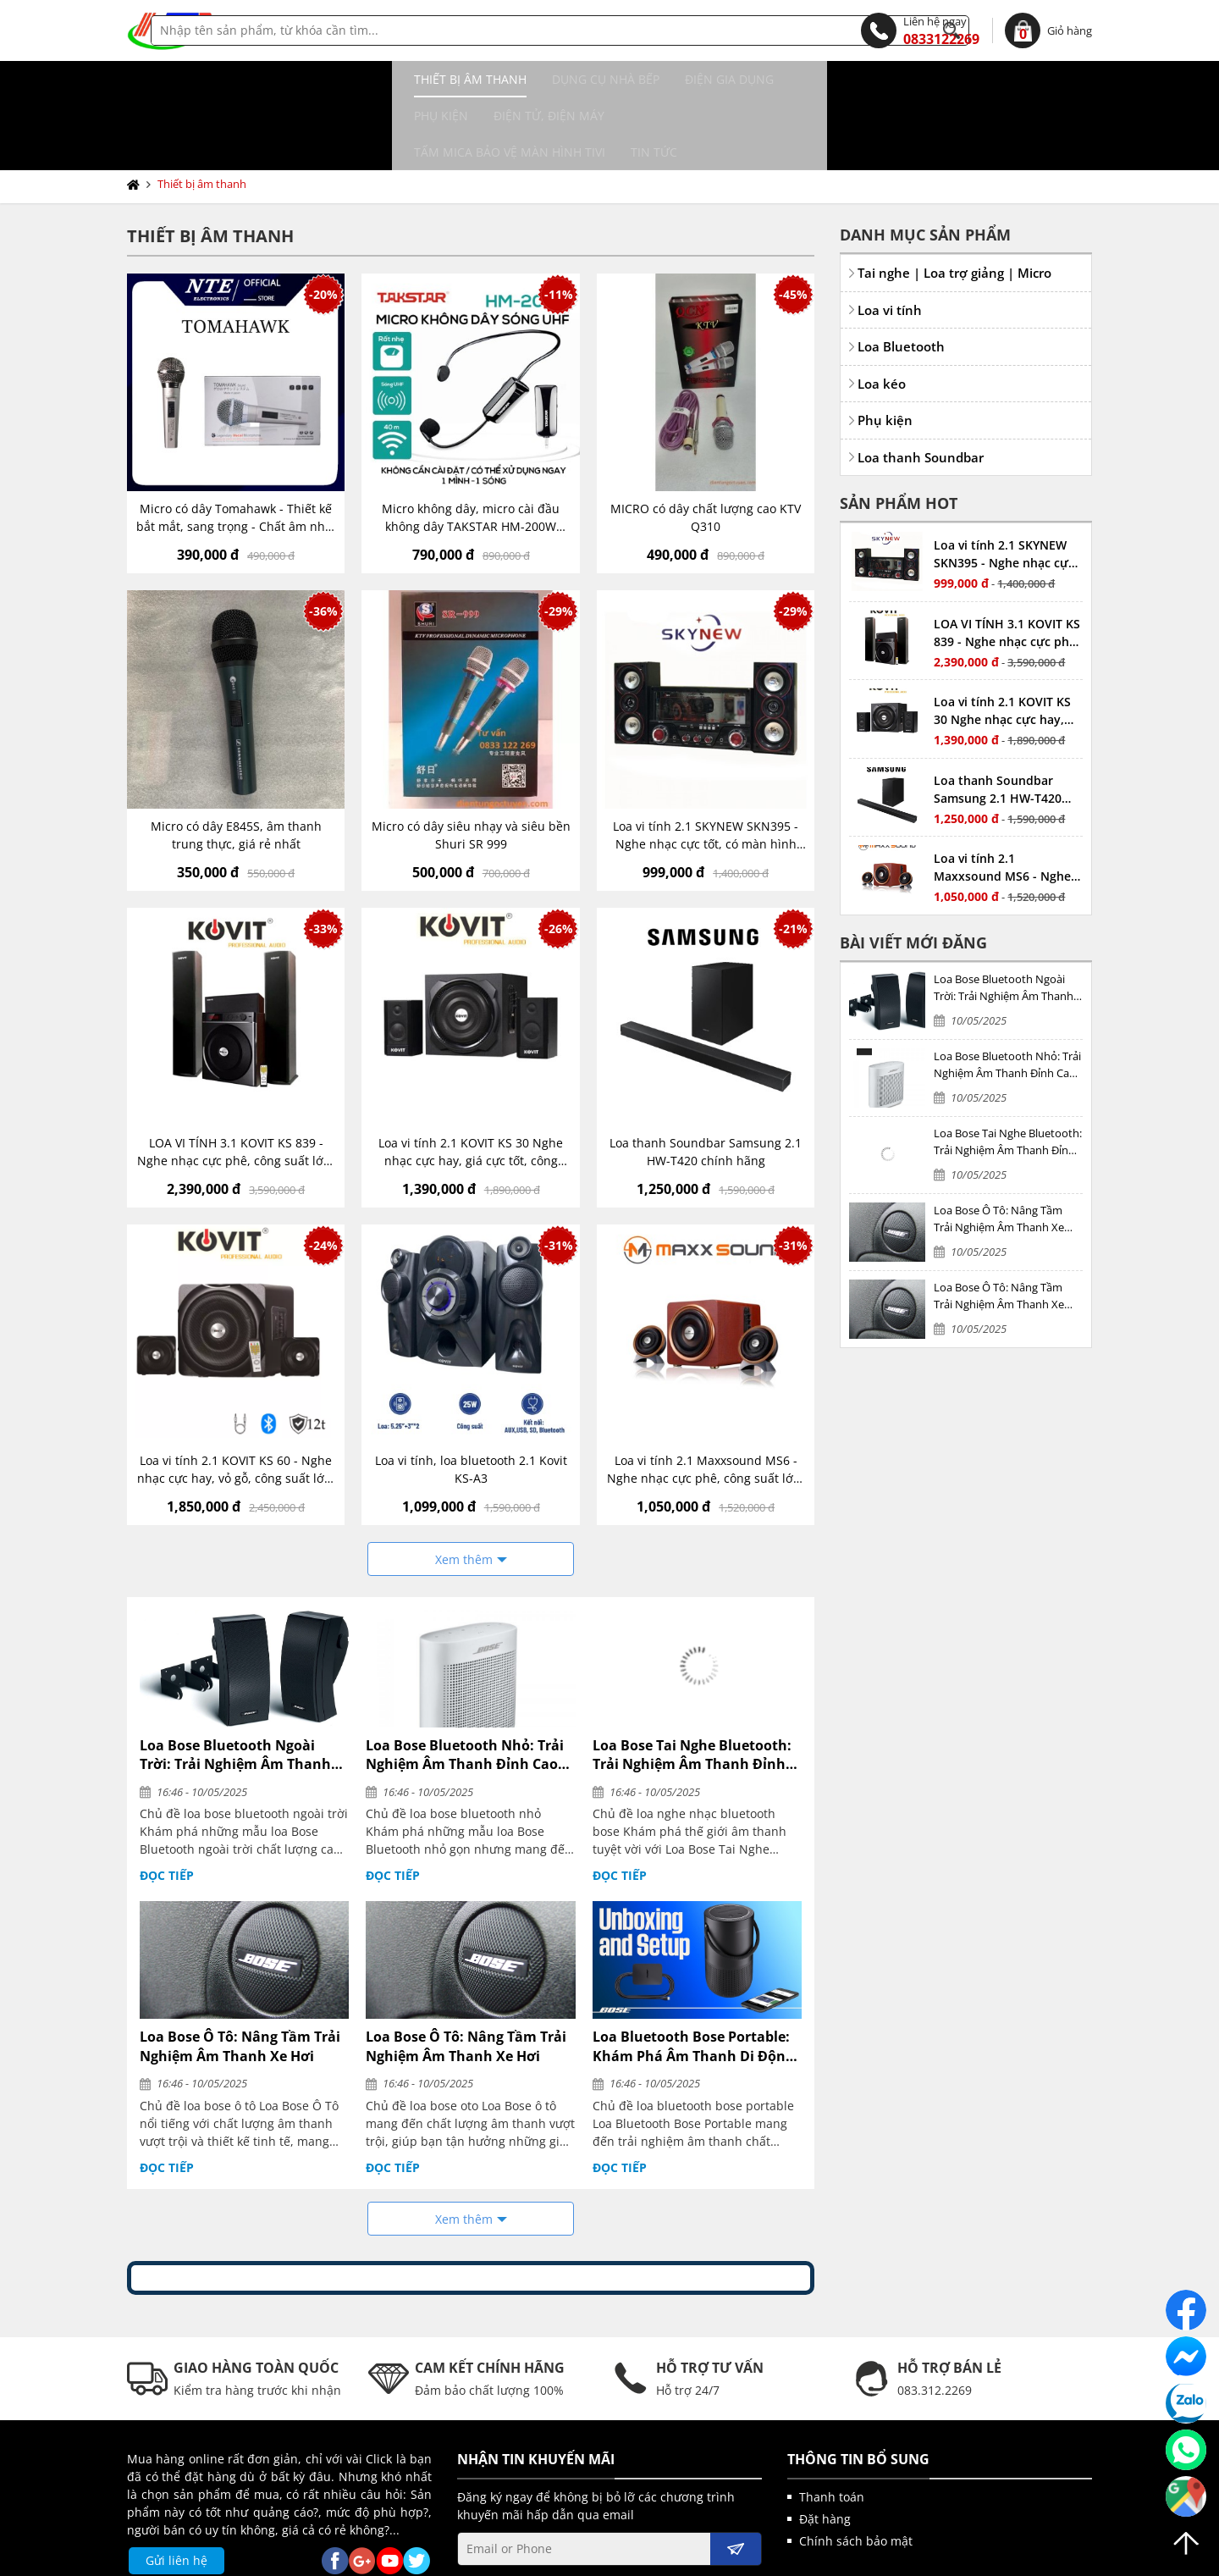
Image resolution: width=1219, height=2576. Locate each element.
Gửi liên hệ (176, 2487)
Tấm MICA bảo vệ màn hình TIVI (836, 79)
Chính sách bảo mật (856, 2468)
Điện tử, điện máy (659, 79)
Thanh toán (831, 2424)
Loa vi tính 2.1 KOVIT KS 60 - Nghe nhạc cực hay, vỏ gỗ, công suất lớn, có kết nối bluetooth (236, 1396)
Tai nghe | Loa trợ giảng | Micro (954, 199)
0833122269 (920, 30)
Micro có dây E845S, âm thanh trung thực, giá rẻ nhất (236, 762)
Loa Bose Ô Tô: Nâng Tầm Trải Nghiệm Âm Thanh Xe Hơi (240, 1973)
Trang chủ (136, 111)
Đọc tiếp (167, 1802)
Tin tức (980, 79)
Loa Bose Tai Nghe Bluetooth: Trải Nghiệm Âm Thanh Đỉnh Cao (692, 1682)
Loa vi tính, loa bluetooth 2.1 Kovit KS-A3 (471, 1396)
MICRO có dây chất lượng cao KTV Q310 (705, 445)
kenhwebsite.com (775, 2558)
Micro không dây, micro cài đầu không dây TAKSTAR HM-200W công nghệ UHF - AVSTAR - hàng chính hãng (470, 445)
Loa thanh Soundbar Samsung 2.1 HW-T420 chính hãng (706, 1079)
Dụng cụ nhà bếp (331, 79)
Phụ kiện (552, 79)
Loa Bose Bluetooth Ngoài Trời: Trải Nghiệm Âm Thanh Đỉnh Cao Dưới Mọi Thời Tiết (235, 1682)
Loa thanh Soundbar (921, 384)
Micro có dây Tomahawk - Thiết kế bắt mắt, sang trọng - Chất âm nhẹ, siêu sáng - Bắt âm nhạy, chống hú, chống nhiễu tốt (236, 445)
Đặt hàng (825, 2446)
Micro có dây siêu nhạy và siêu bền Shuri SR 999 (471, 762)
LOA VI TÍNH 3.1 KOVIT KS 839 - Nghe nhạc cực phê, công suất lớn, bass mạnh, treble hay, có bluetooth (235, 1079)
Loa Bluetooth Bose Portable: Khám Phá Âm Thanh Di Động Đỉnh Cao (693, 1973)
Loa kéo (882, 310)
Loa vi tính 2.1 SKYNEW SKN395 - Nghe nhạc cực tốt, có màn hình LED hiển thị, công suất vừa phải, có (706, 762)
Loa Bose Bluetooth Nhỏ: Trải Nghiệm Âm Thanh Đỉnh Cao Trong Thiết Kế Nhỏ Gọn (465, 1682)
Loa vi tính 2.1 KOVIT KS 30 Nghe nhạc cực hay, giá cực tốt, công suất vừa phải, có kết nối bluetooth (470, 1079)
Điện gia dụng (455, 79)
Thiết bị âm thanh (196, 79)
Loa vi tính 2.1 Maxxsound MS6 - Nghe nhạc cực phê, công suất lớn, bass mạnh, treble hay (705, 1396)
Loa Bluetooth (901, 273)
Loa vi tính (890, 237)
